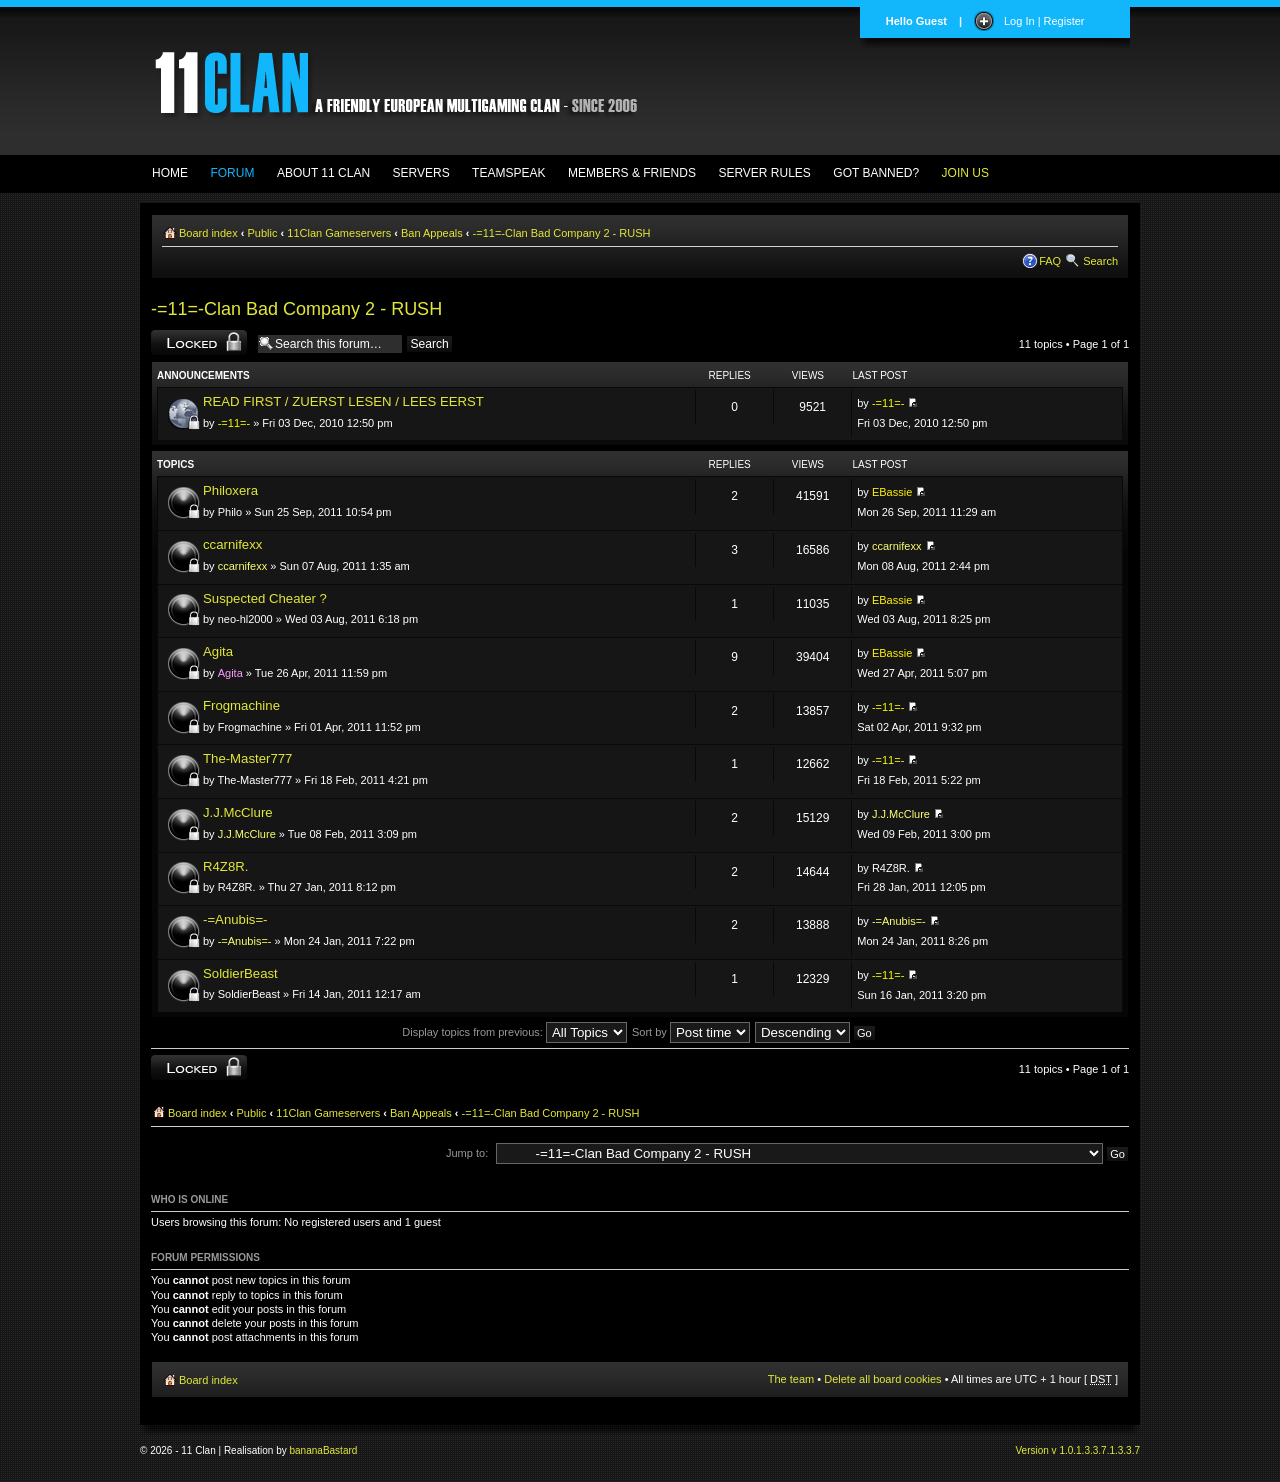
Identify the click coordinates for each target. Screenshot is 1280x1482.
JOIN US (965, 173)
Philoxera (230, 490)
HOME (170, 173)
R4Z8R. (225, 866)
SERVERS (421, 173)
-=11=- (234, 423)
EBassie (892, 492)
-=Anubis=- (235, 919)
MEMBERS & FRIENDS (632, 173)
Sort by (691, 1032)
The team (791, 1379)
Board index (208, 233)
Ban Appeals (432, 233)
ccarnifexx (232, 544)
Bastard (340, 1450)
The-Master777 (247, 758)
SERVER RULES (764, 173)
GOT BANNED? (876, 173)
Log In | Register (1044, 21)
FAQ (1050, 261)
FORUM (232, 173)
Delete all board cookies (882, 1379)
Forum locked (199, 342)
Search (1100, 261)
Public (263, 233)
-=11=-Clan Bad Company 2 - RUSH (562, 233)
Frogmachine (241, 705)
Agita (218, 651)
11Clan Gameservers (339, 233)
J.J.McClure (238, 812)
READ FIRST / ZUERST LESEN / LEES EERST (343, 401)
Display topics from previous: (514, 1032)
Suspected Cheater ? (265, 598)
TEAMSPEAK (508, 173)
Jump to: (467, 1153)
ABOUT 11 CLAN (323, 173)
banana (306, 1450)
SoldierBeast (240, 973)
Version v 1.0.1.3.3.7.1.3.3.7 (1077, 1450)
